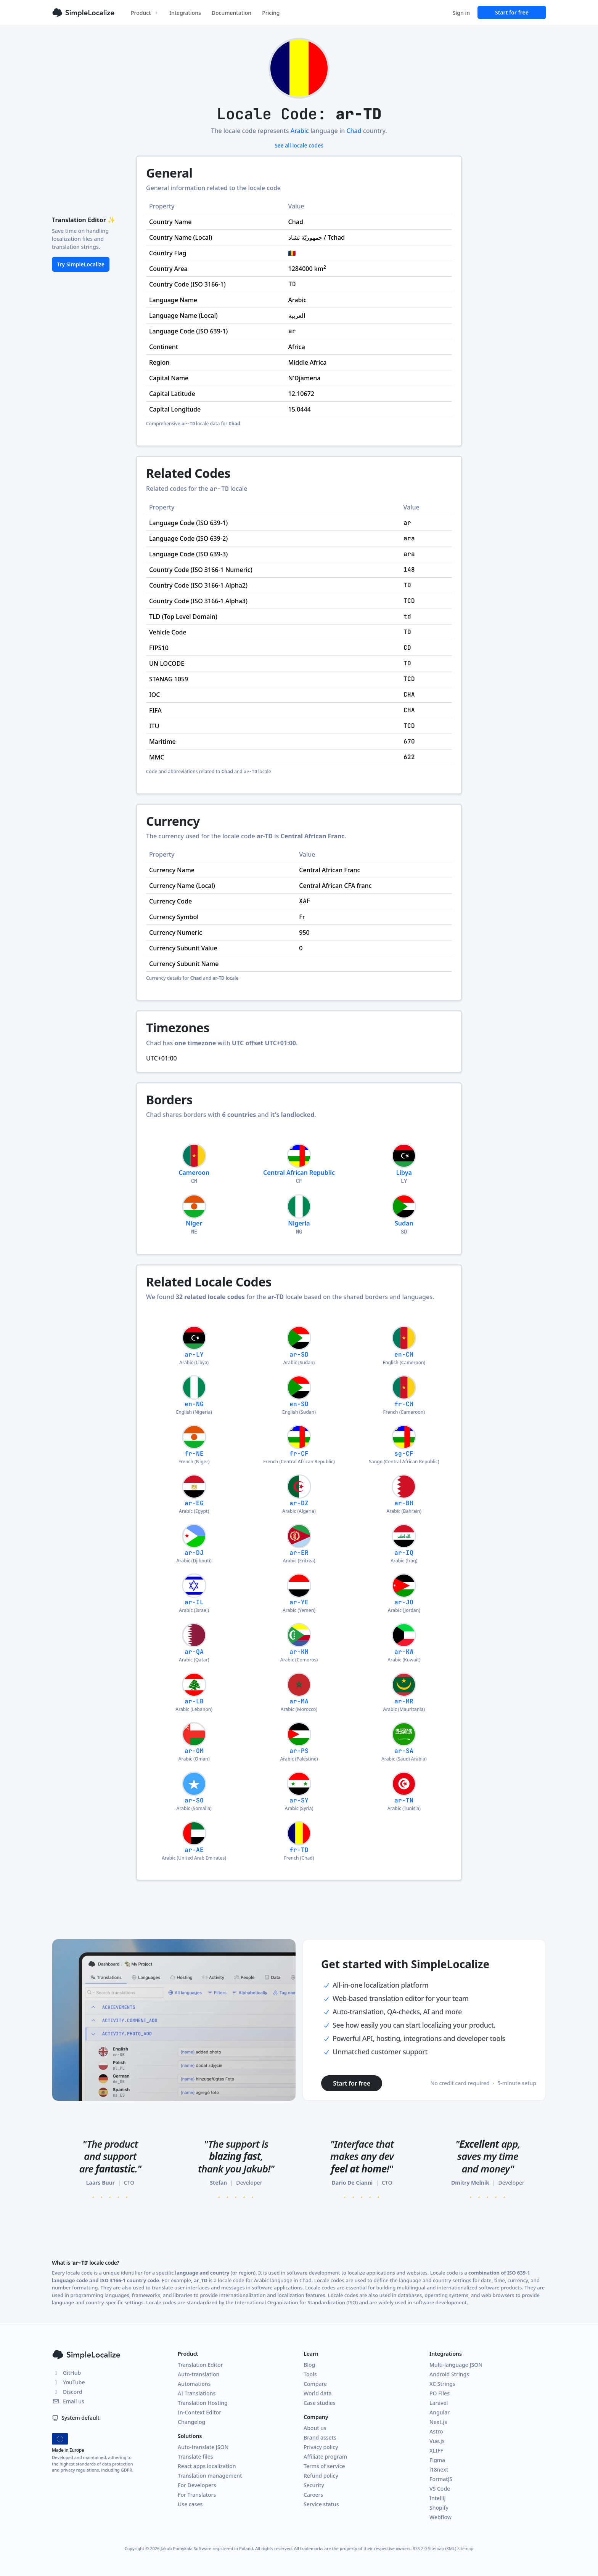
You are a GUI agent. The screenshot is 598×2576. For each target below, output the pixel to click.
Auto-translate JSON (203, 2447)
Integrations (185, 12)
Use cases (190, 2504)
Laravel (438, 2402)
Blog (309, 2364)
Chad (353, 131)
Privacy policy (321, 2447)
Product (145, 12)
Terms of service (324, 2466)
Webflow (440, 2517)
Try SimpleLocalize (80, 264)
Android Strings (449, 2374)
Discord (67, 2391)
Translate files (195, 2456)
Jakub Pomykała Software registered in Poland (207, 2548)
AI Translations (196, 2393)
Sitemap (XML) (442, 2548)
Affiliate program (325, 2456)
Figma (437, 2460)
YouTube (68, 2382)
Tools (310, 2374)
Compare (315, 2383)
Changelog (191, 2421)
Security (314, 2485)
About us (315, 2428)
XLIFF (436, 2450)
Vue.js (437, 2441)
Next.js (438, 2421)
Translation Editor (200, 2364)
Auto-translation (198, 2374)
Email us (68, 2401)
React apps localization (207, 2466)
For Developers (197, 2485)
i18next (438, 2469)
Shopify (438, 2507)
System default (76, 2417)
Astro (436, 2431)
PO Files (439, 2393)
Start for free (512, 12)
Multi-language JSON (455, 2364)
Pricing (271, 12)
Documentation (231, 12)
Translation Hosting (203, 2402)
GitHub (66, 2372)
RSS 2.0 (420, 2548)
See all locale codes (299, 145)
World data (318, 2393)
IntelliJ (437, 2498)
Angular (439, 2412)
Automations (194, 2383)
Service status (321, 2504)
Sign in (461, 12)
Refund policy (321, 2475)
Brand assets (320, 2437)
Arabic (300, 131)
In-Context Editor (199, 2412)
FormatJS (440, 2479)
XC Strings (442, 2383)
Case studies (320, 2402)
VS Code (439, 2488)
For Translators (197, 2494)
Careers (313, 2494)
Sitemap (465, 2548)
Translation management (210, 2475)
